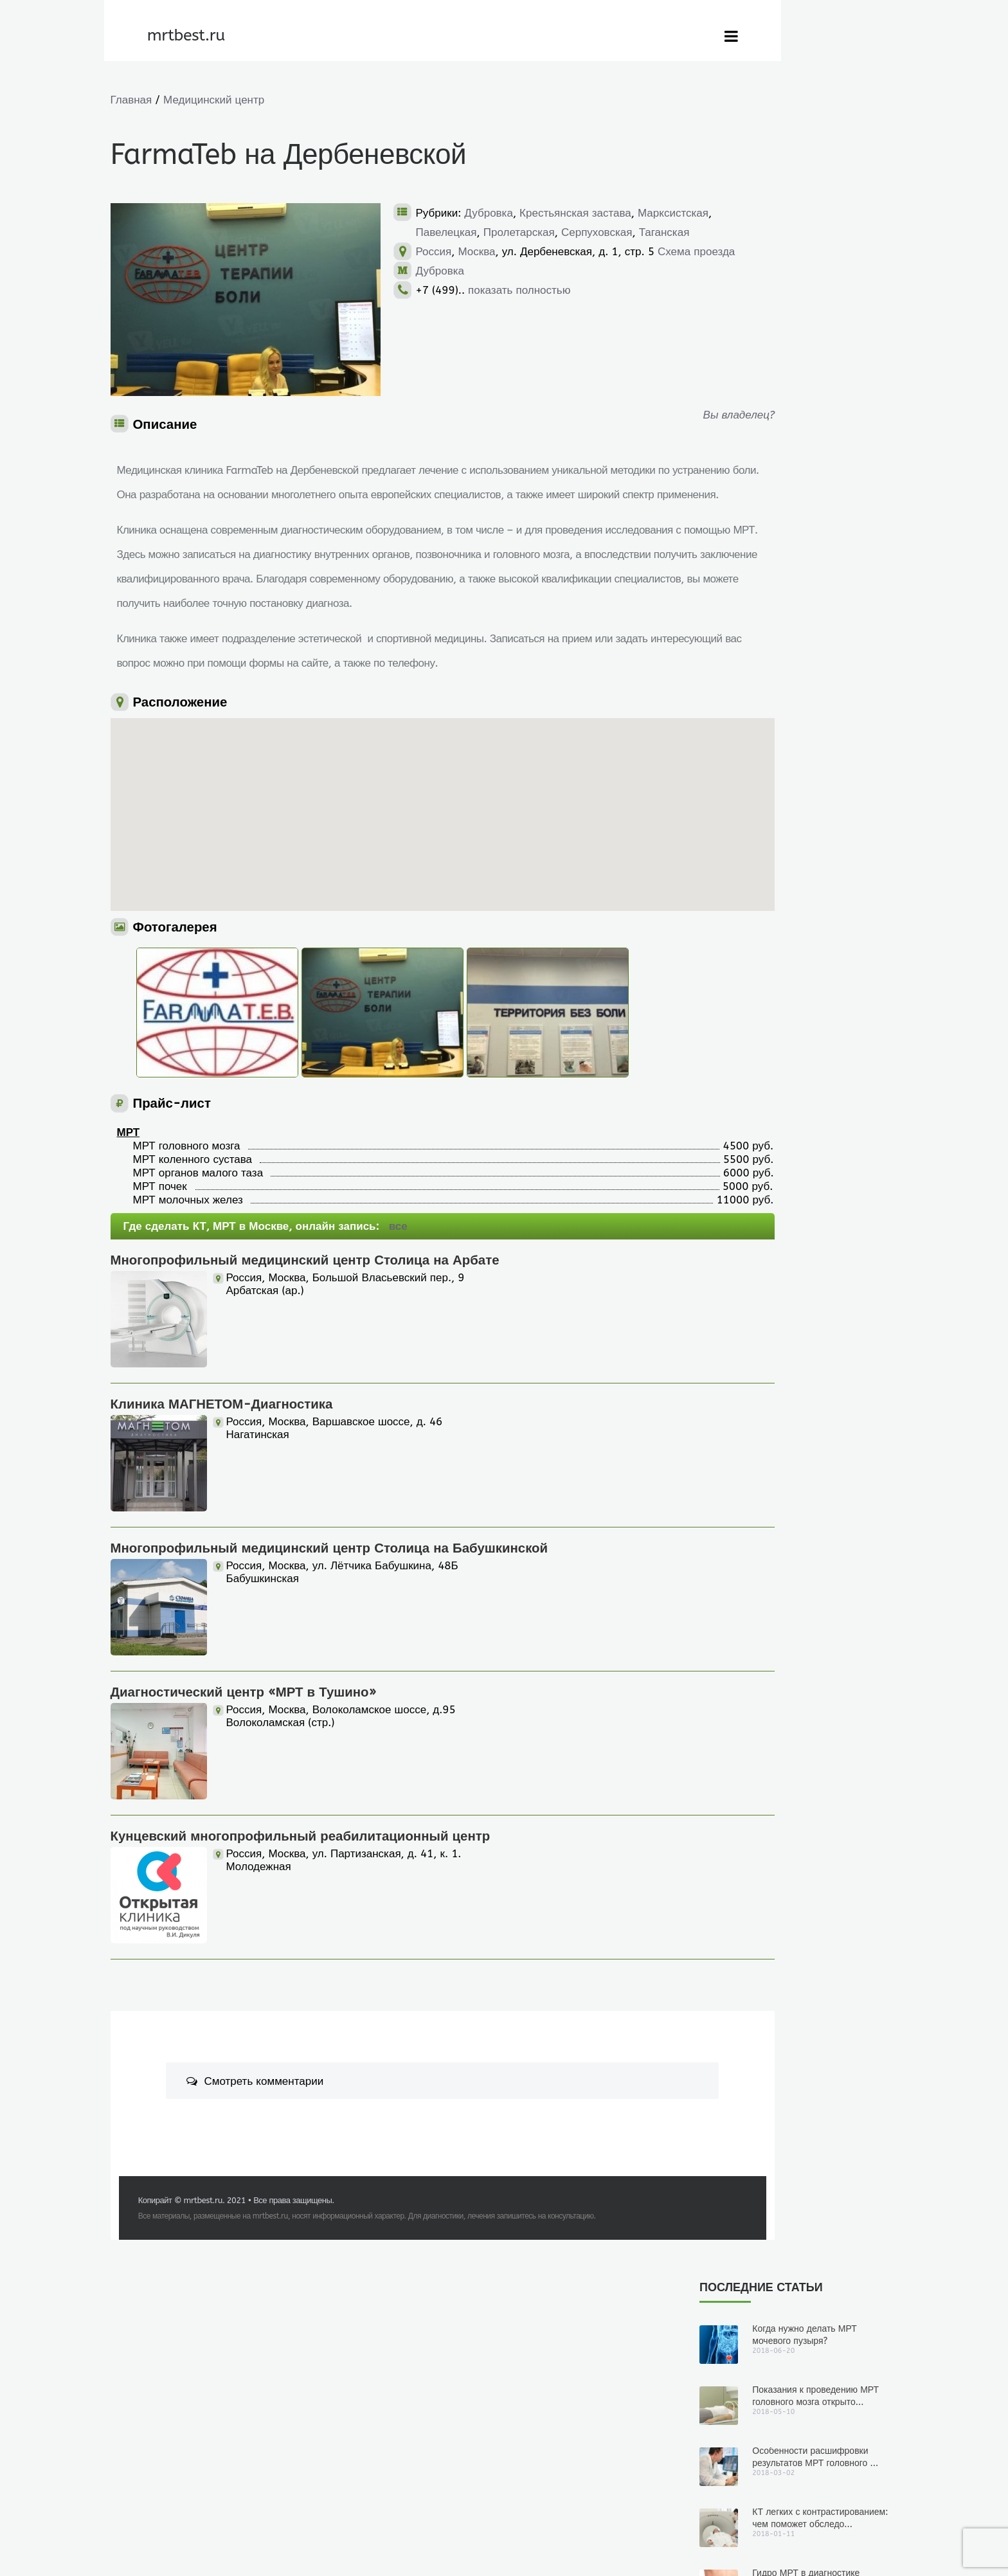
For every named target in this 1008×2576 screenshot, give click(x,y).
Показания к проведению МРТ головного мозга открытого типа (791, 744)
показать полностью (519, 328)
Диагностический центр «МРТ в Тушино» (244, 1741)
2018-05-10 (764, 768)
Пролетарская (596, 232)
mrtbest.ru (208, 2249)
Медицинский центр (213, 99)
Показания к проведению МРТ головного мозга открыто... (815, 149)
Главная (131, 99)
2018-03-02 (764, 941)
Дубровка (488, 212)
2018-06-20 (764, 595)
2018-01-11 (764, 1114)
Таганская (518, 251)
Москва (476, 270)
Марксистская (451, 232)
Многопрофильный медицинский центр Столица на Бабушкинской (329, 1597)
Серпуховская (451, 251)
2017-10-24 (764, 1287)
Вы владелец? (622, 414)
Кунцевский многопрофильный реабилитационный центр (301, 1885)
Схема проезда (454, 290)
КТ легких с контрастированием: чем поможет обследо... (820, 272)
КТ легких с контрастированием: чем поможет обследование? (782, 1090)
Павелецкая (523, 232)
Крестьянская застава (575, 212)
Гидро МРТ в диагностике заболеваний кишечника (806, 333)
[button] (357, 837)
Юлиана (714, 595)
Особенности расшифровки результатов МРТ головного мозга (801, 917)
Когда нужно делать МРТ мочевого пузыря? (804, 88)
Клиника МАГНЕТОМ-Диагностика (222, 1453)
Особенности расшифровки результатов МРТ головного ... (815, 210)
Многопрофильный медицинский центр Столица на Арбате (305, 1309)
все (398, 1274)
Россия (434, 270)
